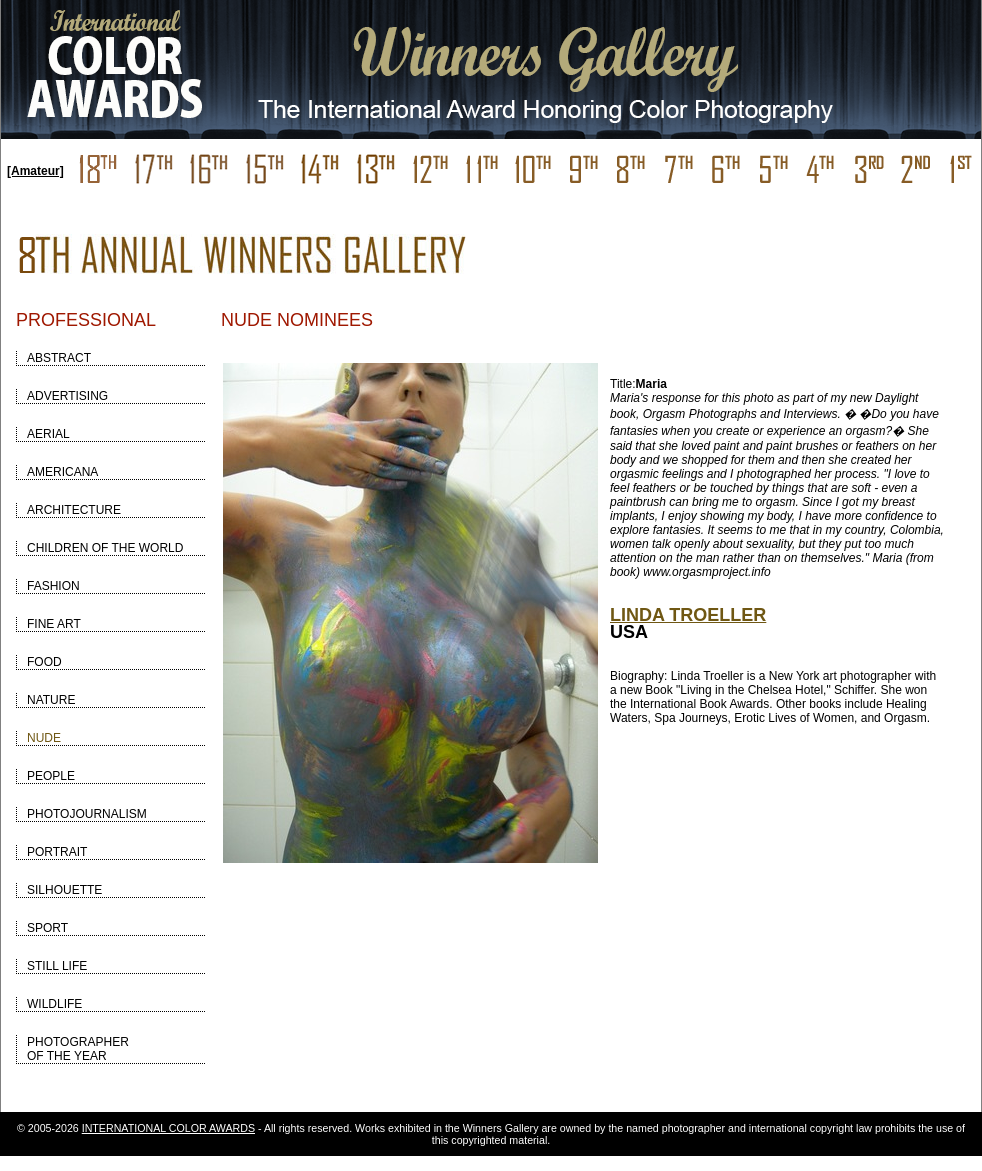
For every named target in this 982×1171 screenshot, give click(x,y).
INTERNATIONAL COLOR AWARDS (168, 1128)
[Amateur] (35, 171)
